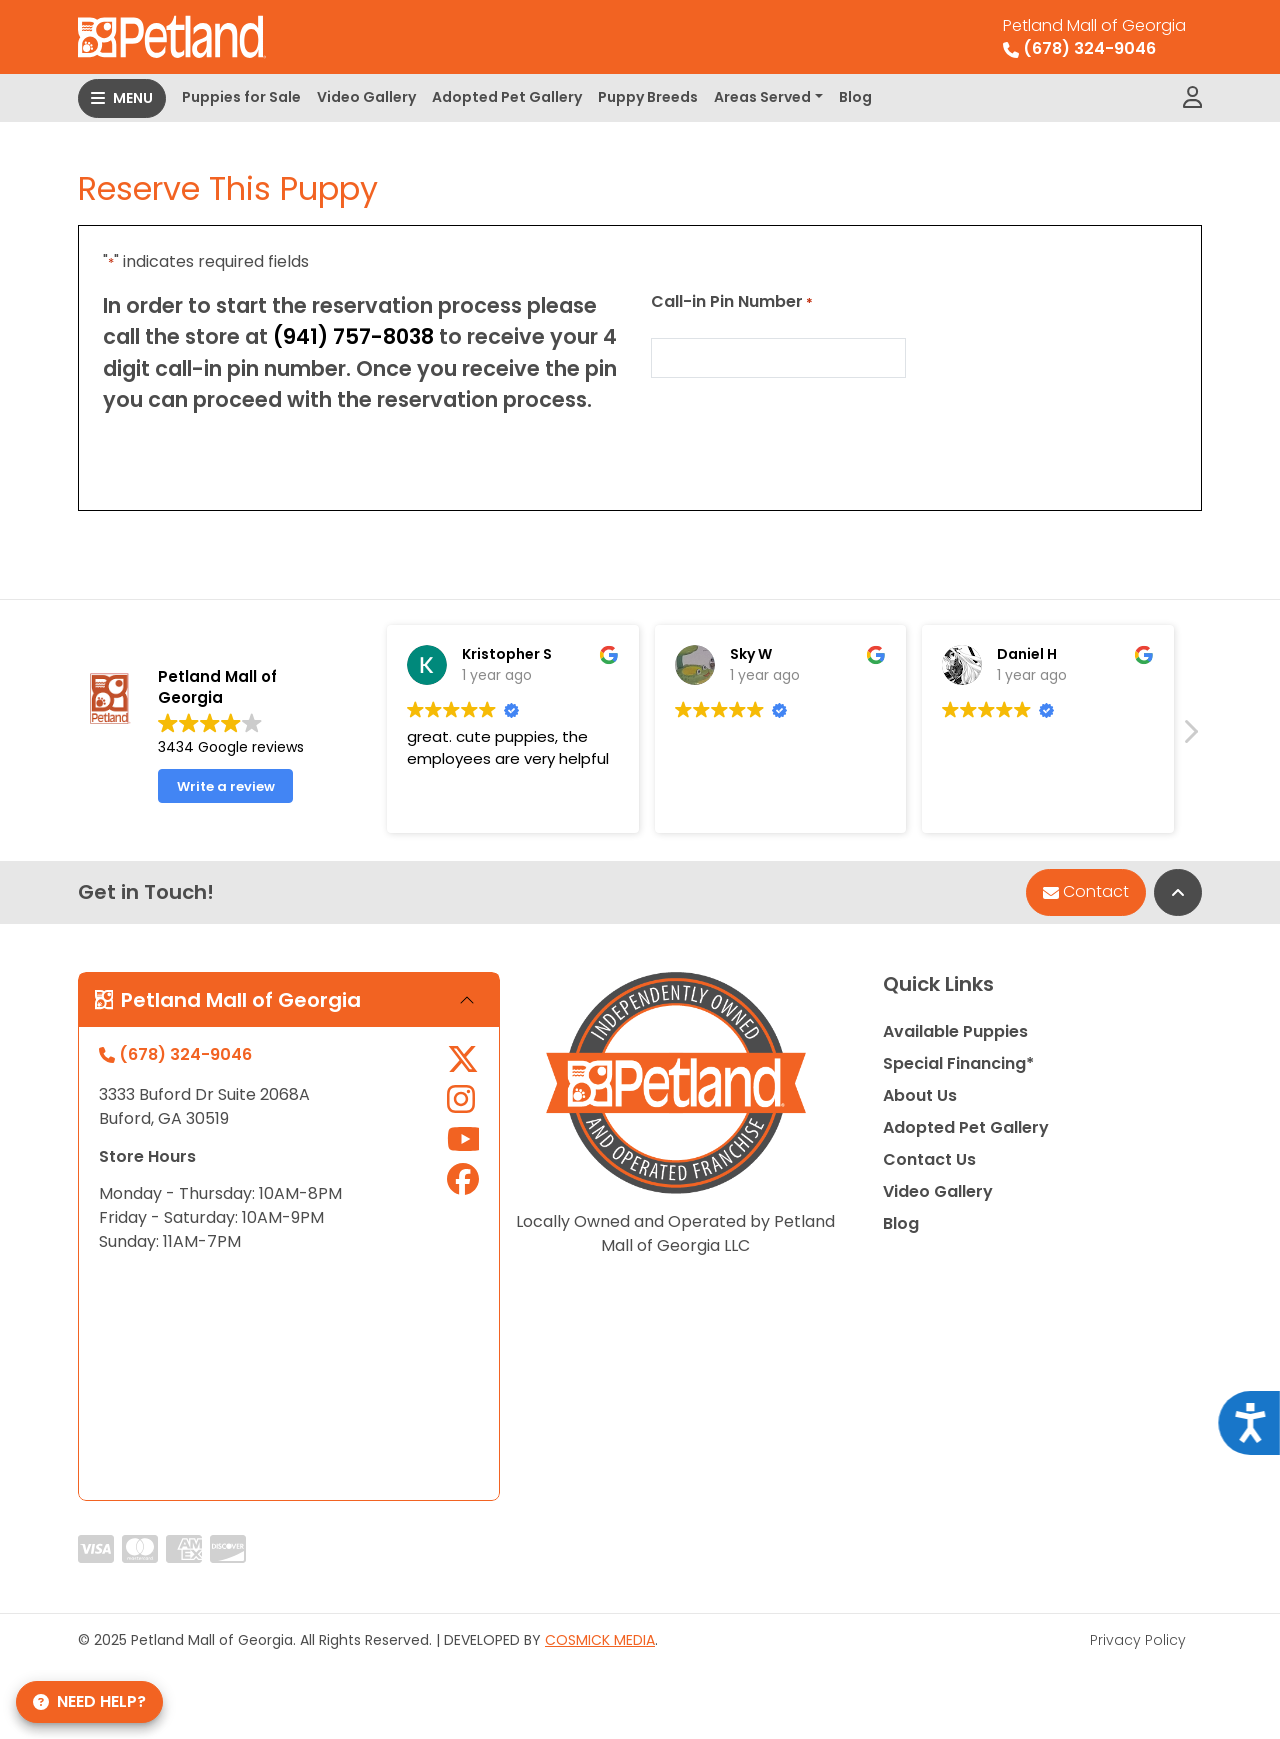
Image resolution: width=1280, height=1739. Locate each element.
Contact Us (929, 1159)
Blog (855, 97)
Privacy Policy (1138, 1640)
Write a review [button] (226, 786)
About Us (920, 1095)
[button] (1190, 737)
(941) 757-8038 (353, 336)
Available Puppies (955, 1031)
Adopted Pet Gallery (507, 97)
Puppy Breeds (648, 97)
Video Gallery (366, 97)
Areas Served (762, 97)
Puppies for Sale (241, 97)
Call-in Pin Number (732, 301)
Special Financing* (958, 1063)
